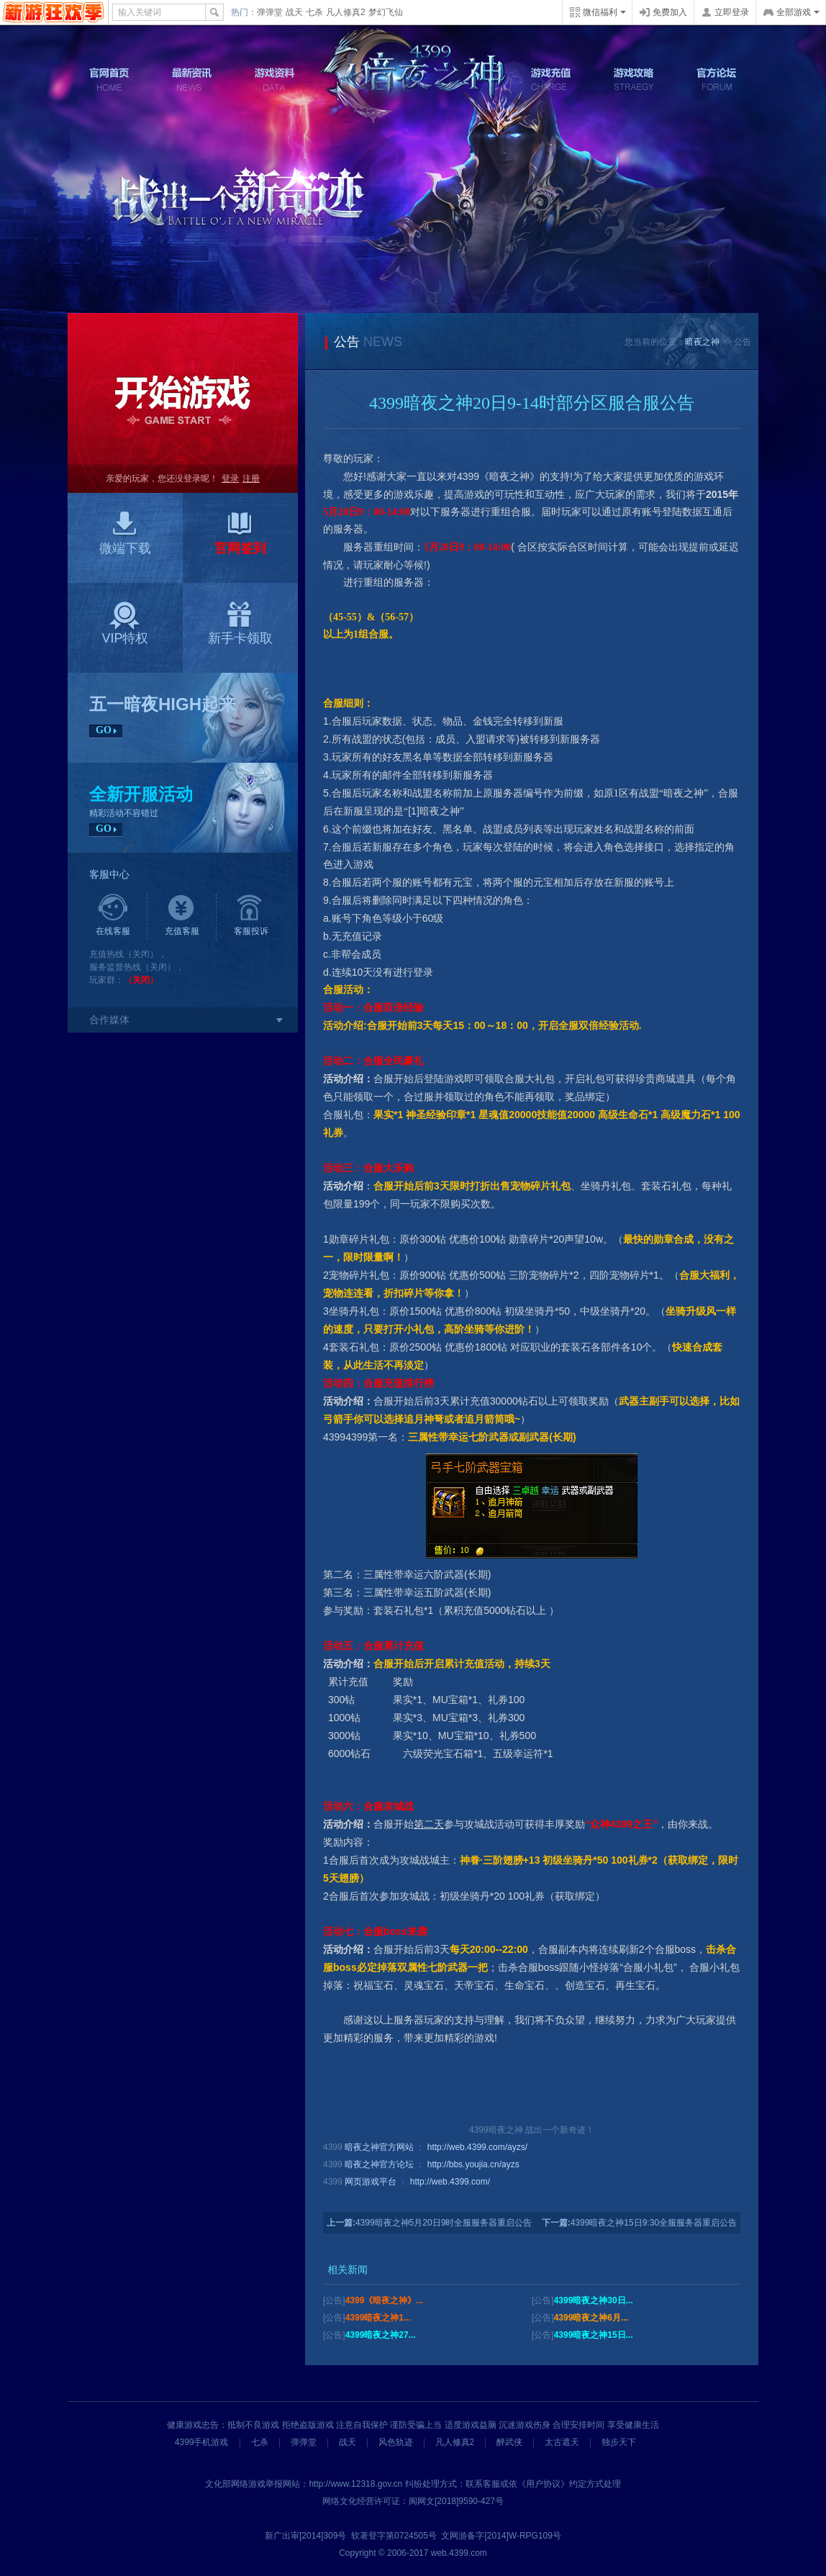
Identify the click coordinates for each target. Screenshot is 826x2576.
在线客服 (113, 915)
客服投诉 (251, 915)
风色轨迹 (395, 2442)
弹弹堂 (270, 12)
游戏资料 (274, 79)
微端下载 (125, 533)
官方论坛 (716, 79)
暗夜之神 (702, 342)
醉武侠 (509, 2442)
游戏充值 (551, 79)
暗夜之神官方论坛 (379, 2164)
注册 (251, 478)
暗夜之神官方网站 (379, 2147)
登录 (230, 478)
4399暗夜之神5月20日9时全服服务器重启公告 (443, 2223)
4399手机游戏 (202, 2442)
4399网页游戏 (53, 12)
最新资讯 (192, 79)
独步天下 (619, 2442)
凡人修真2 (346, 12)
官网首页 (109, 79)
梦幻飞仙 (385, 12)
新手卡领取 (240, 623)
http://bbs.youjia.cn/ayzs (473, 2164)
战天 (294, 12)
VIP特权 (124, 623)
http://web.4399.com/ (450, 2182)
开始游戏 (183, 389)
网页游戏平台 (370, 2182)
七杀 (314, 12)
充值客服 (182, 915)
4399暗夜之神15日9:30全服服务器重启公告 (654, 2223)
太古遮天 (562, 2442)
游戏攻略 (633, 79)
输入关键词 (139, 12)
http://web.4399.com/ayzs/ (477, 2147)
